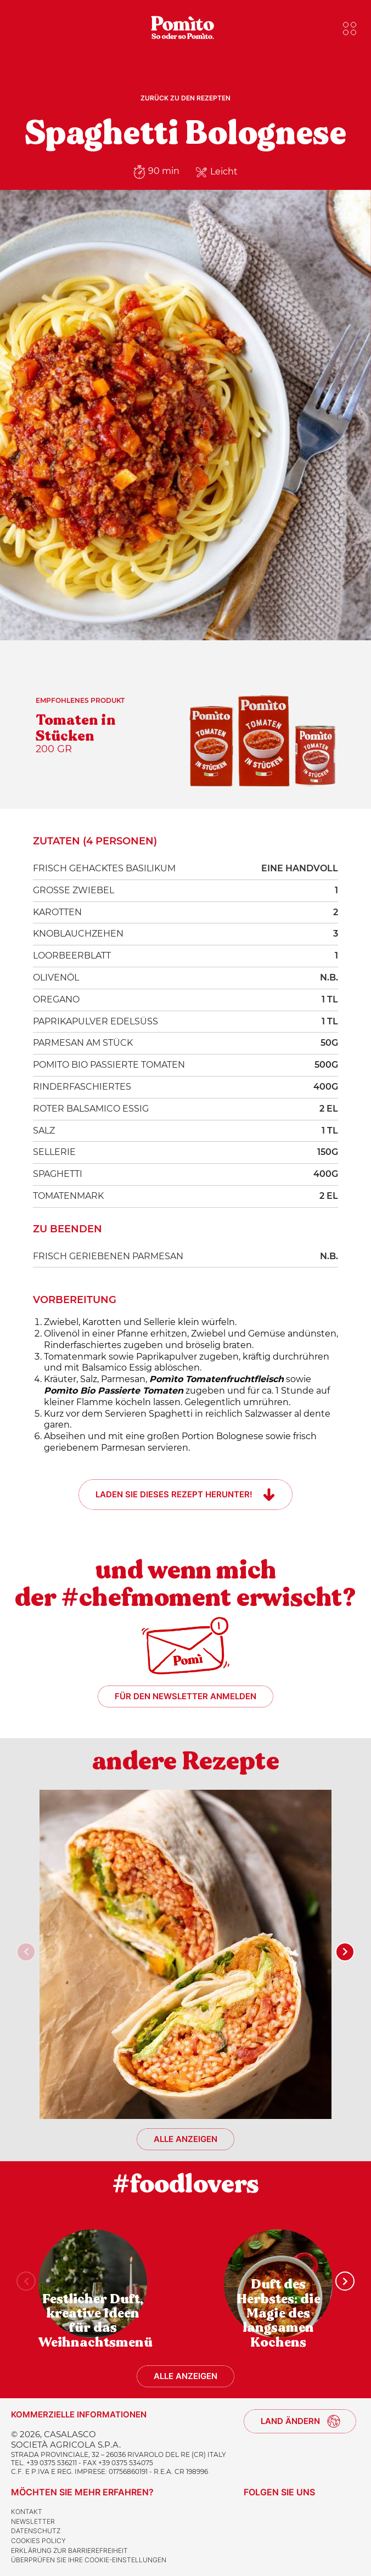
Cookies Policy (38, 2540)
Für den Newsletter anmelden (185, 1696)
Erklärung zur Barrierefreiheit (69, 2550)
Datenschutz (35, 2531)
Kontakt (26, 2511)
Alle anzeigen (185, 2139)
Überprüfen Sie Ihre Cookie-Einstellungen (88, 2560)
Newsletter (33, 2521)
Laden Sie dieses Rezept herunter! (173, 1494)
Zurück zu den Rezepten (185, 98)
